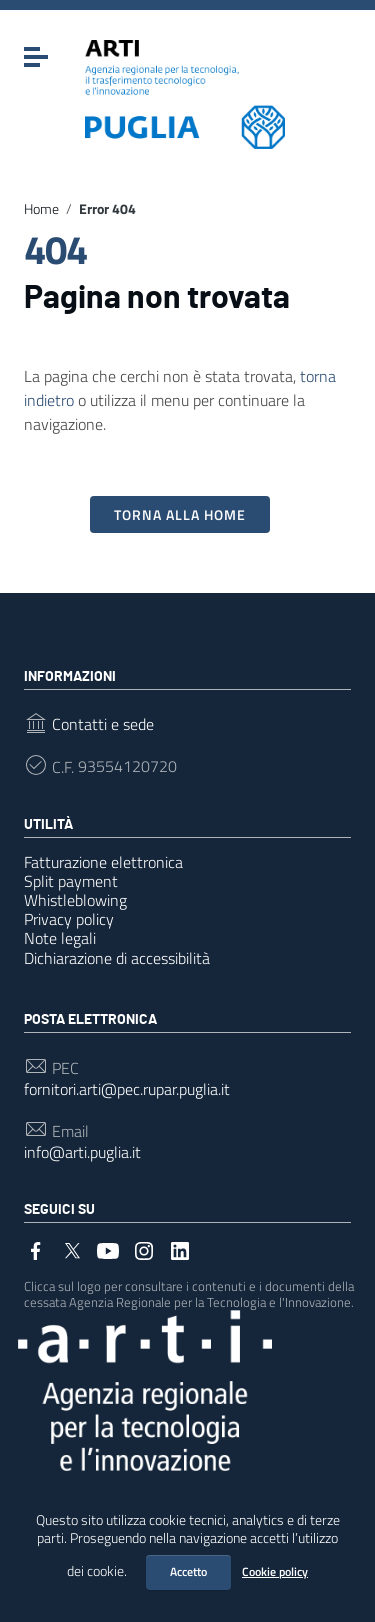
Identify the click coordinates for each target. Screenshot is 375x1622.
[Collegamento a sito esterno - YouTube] (108, 1249)
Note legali (60, 938)
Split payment (71, 881)
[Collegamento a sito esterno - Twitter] (72, 1249)
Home (41, 209)
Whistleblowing (75, 900)
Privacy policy (69, 919)
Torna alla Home (180, 514)
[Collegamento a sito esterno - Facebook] (36, 1249)
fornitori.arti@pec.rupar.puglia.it (127, 1089)
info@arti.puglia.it (82, 1152)
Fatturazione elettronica (103, 862)
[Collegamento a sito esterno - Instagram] (144, 1249)
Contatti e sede (103, 724)
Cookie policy (275, 1571)
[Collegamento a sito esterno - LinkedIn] (180, 1249)
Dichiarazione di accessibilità (117, 958)
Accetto (188, 1571)
